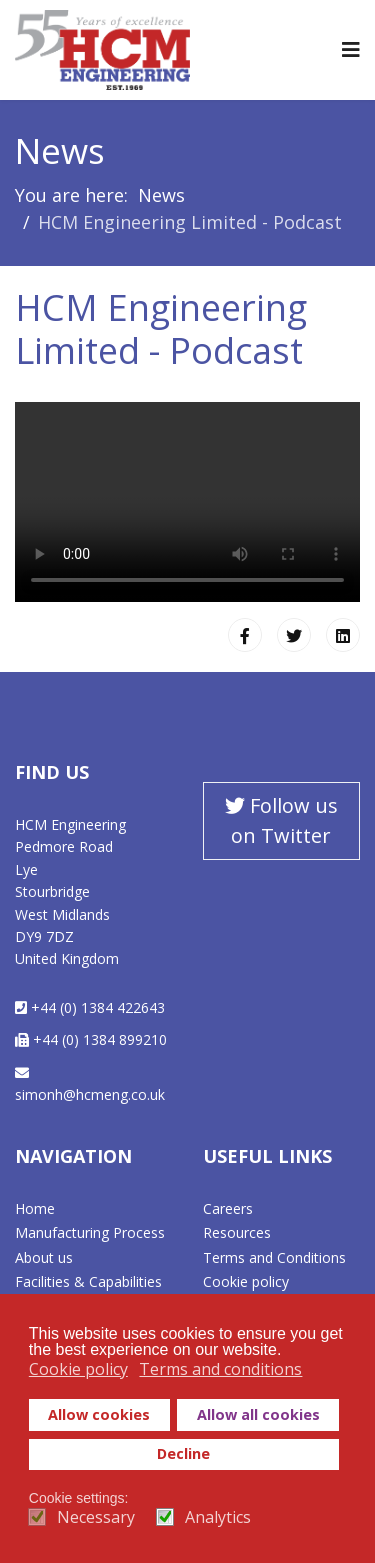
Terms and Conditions (274, 1257)
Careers (228, 1208)
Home (35, 1208)
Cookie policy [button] (78, 1369)
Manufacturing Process (90, 1232)
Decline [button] (183, 1453)
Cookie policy (246, 1281)
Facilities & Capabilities (88, 1281)
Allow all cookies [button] (258, 1414)
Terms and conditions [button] (220, 1369)
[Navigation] (351, 50)
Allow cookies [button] (99, 1414)
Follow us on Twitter (281, 820)
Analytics (218, 1517)
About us (44, 1257)
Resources (237, 1232)
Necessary (96, 1517)
